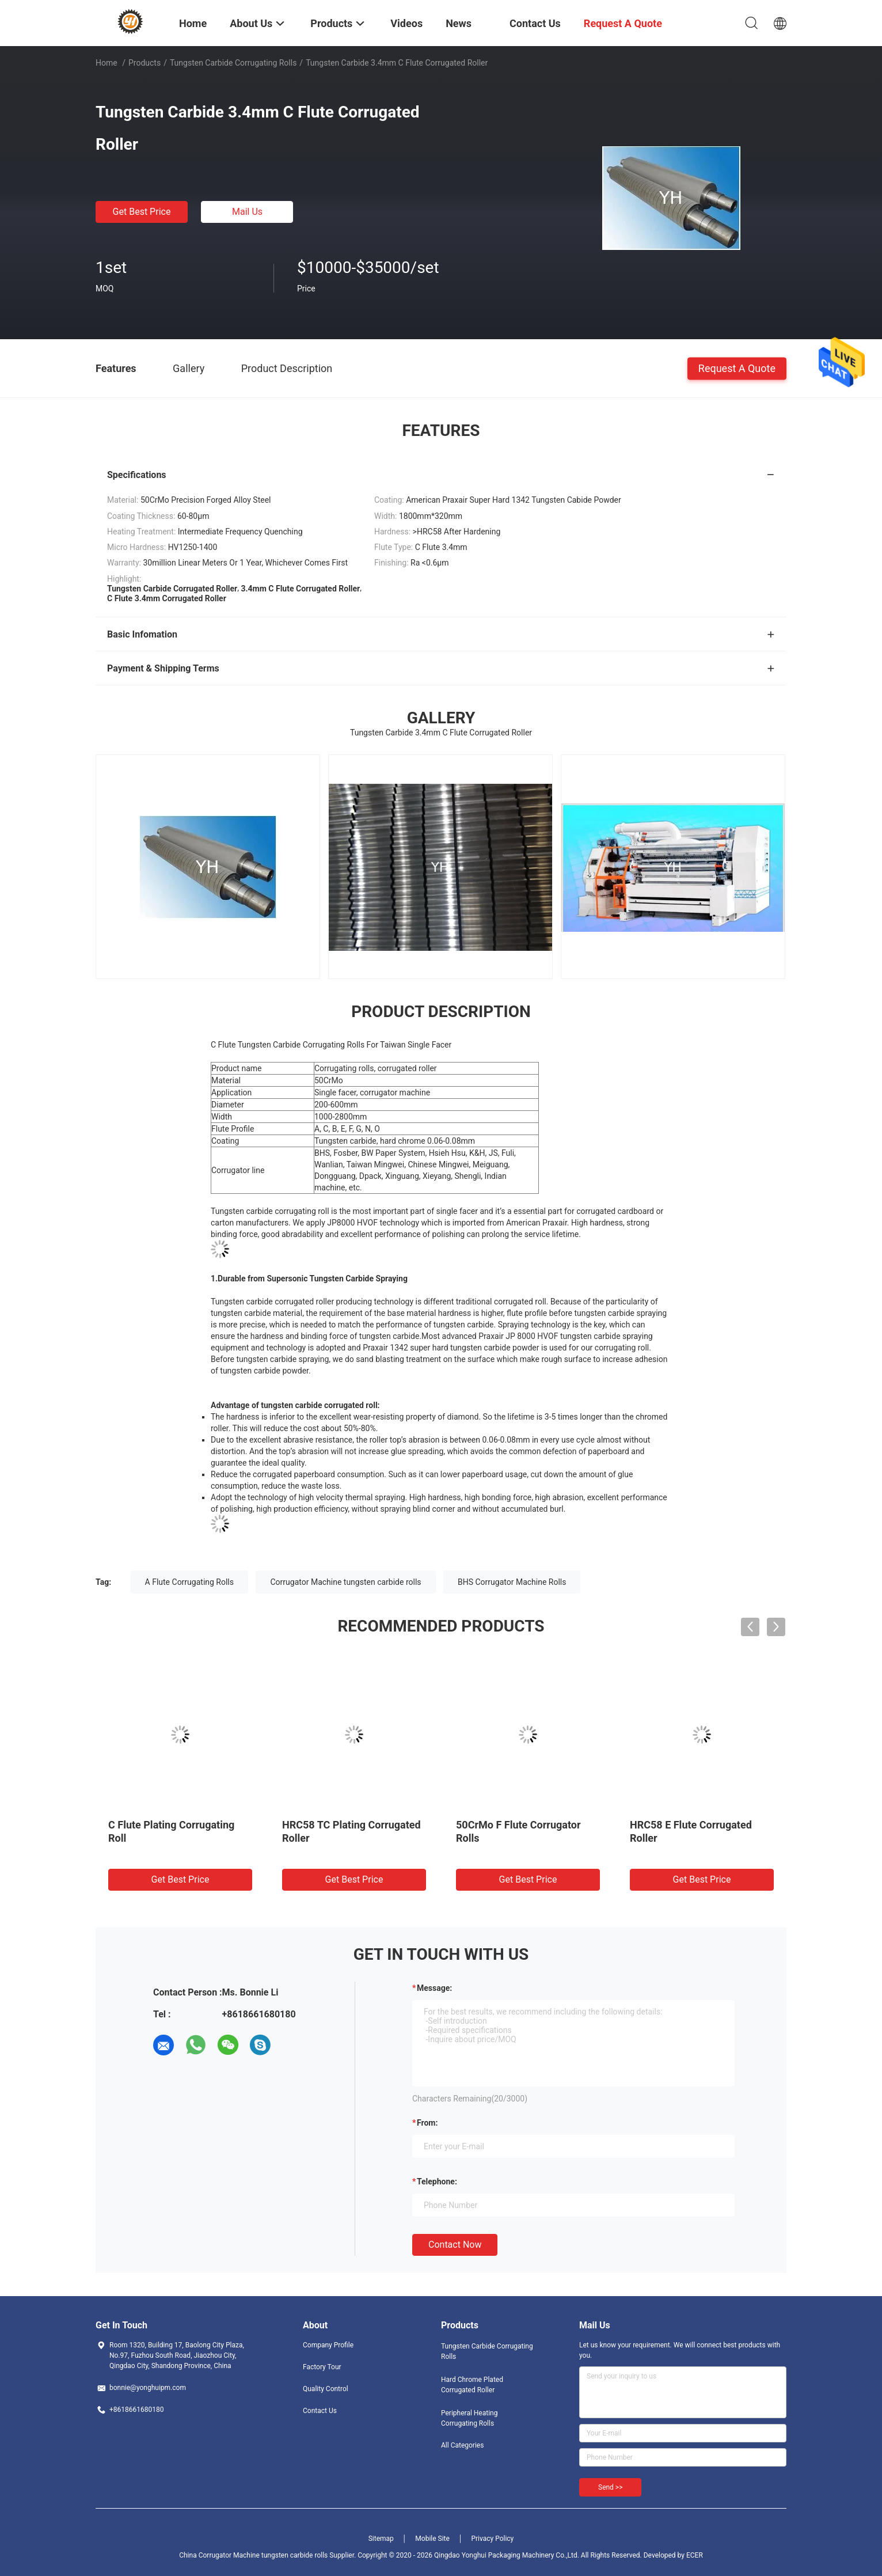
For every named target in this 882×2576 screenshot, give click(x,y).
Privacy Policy (492, 2539)
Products (144, 62)
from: (427, 2122)
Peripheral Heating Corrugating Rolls (469, 2418)
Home (106, 62)
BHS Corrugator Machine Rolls (512, 1582)
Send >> (610, 2487)
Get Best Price (142, 211)
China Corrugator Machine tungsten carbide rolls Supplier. (268, 2555)
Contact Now (454, 2244)
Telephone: (437, 2181)
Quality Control (325, 2389)
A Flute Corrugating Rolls (189, 1582)
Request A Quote (736, 368)
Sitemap (381, 2539)
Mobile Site (432, 2539)
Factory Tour (322, 2367)
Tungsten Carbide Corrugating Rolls (233, 62)
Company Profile (328, 2345)
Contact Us (320, 2411)
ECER (694, 2555)
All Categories (462, 2445)
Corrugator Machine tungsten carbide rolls (345, 1582)
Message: (434, 1988)
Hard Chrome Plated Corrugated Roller (472, 2385)
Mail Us (247, 211)
